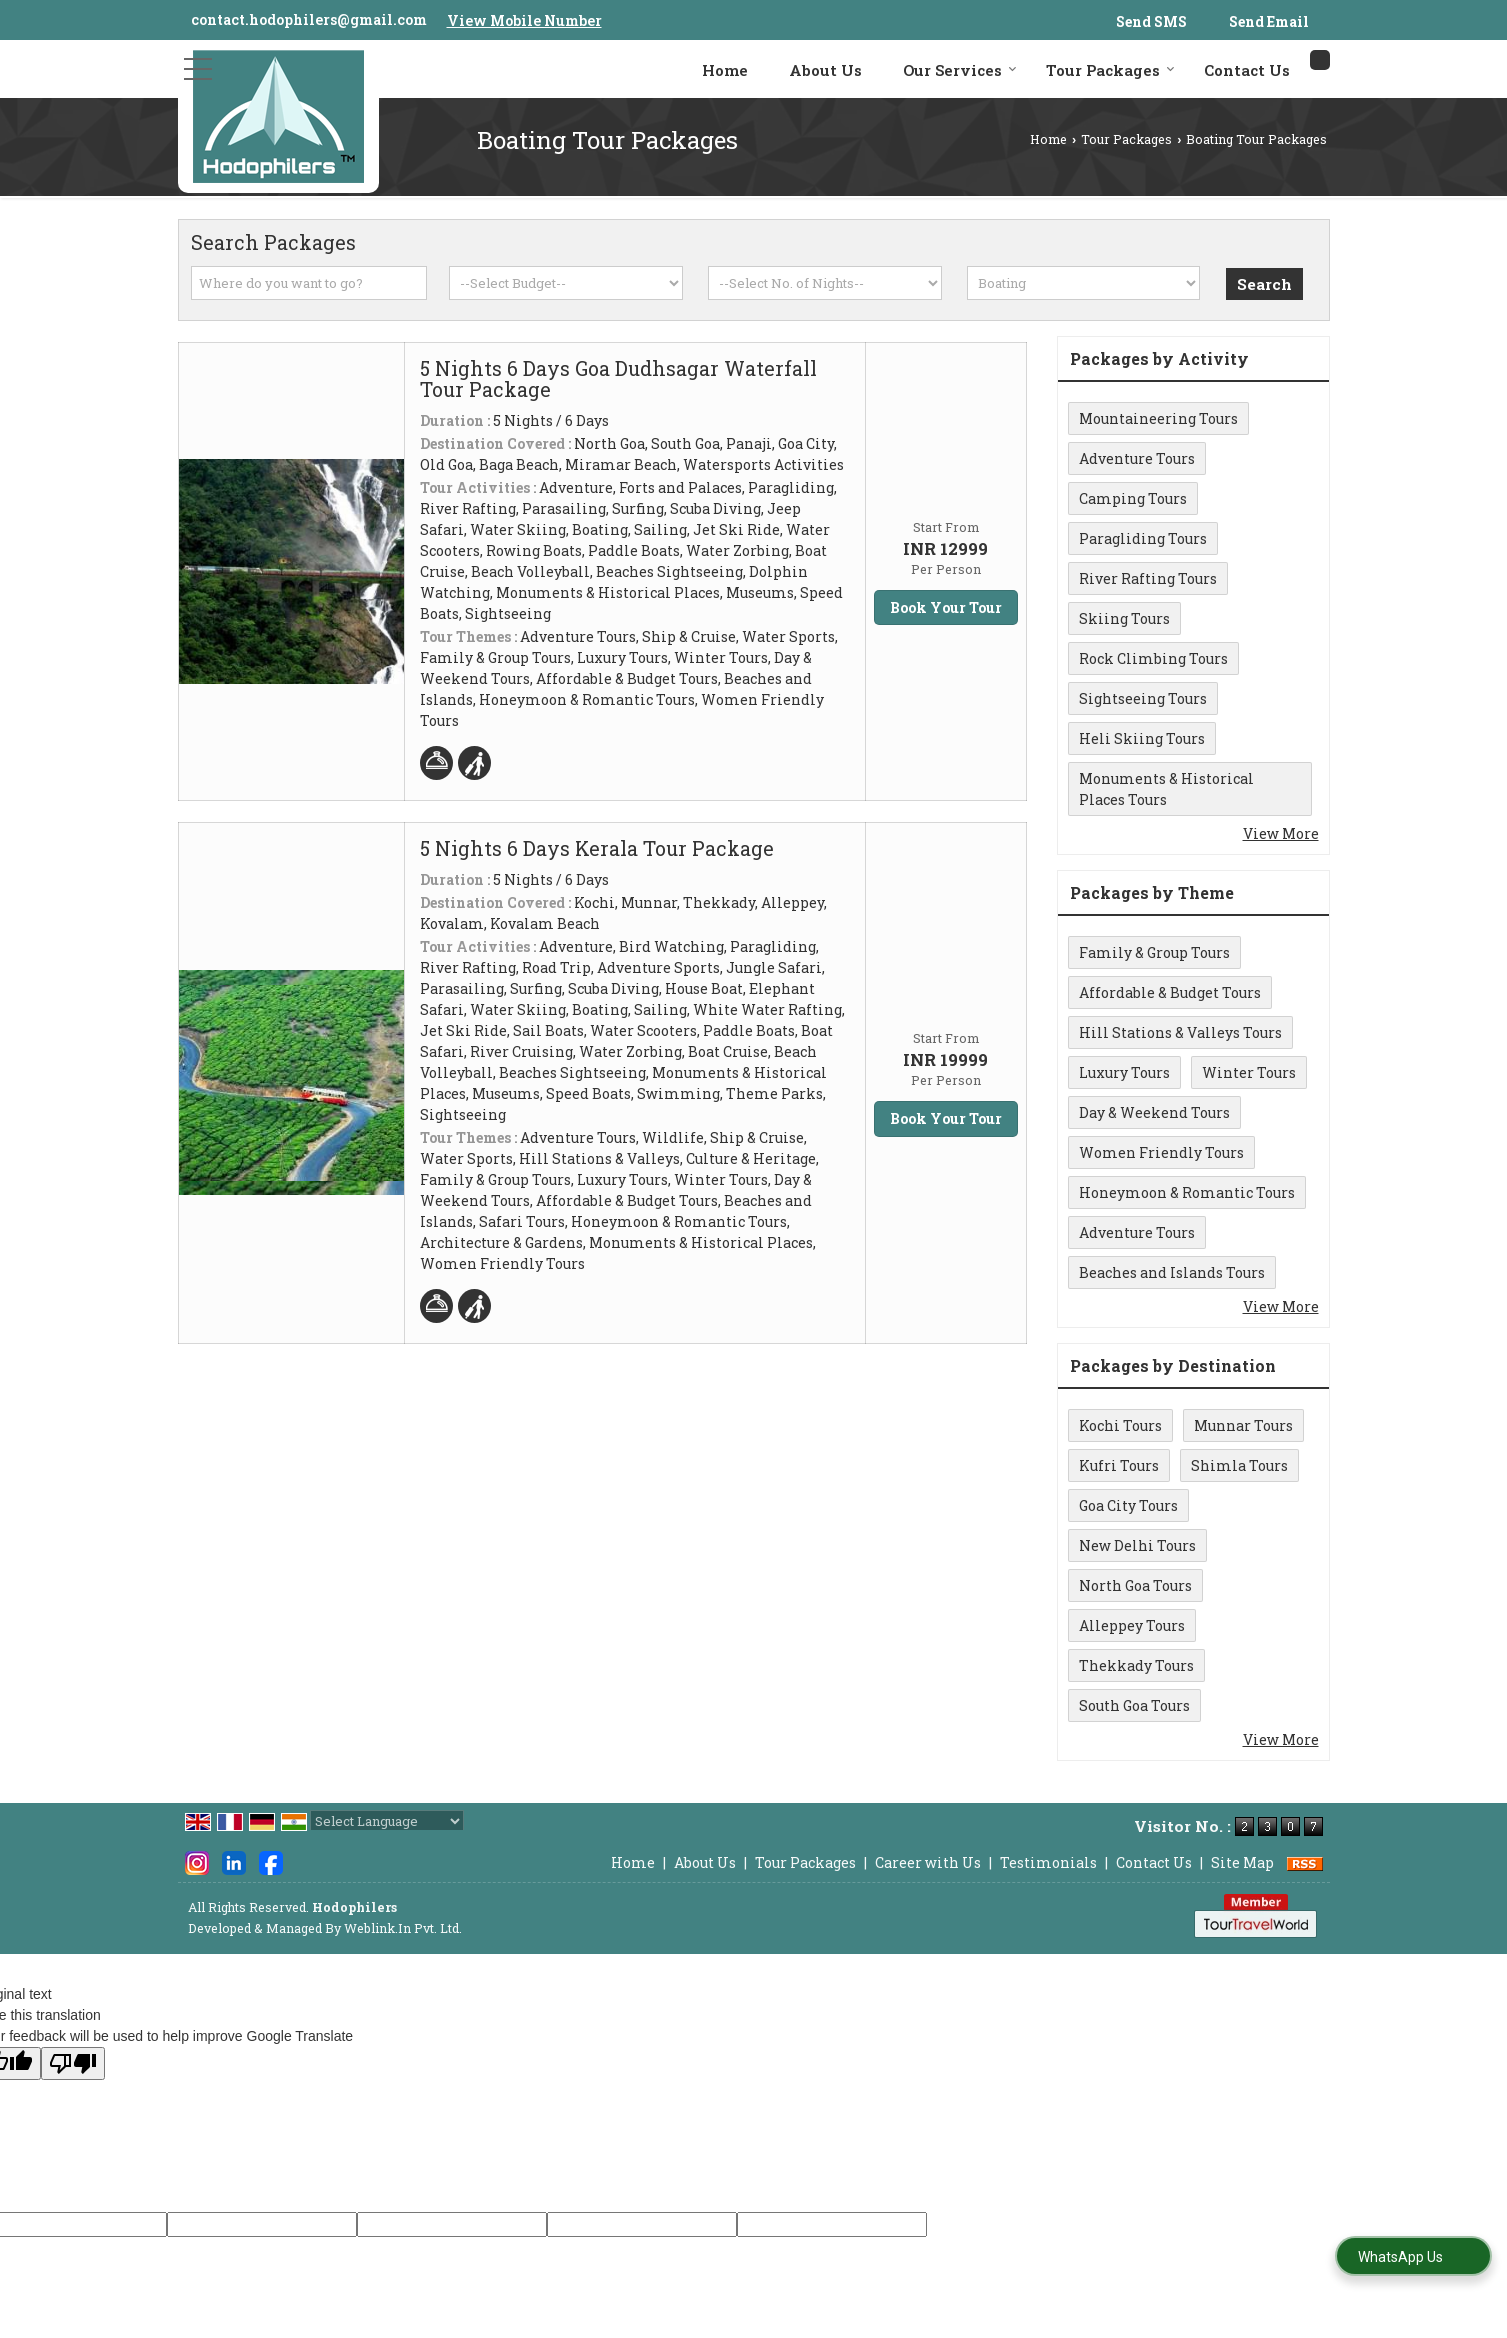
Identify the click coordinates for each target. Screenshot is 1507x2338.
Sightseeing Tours (1143, 698)
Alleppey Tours (1132, 1625)
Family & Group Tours (1154, 952)
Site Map (1242, 1862)
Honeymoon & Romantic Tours (1187, 1192)
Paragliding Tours (1143, 538)
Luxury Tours (1124, 1072)
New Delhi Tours (1137, 1545)
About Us (825, 70)
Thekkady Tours (1136, 1665)
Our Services (960, 70)
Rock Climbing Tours (1153, 658)
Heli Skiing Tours (1142, 738)
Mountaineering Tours (1158, 418)
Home (725, 70)
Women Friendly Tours (1161, 1152)
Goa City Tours (1128, 1505)
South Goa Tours (1134, 1705)
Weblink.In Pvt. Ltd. (403, 1928)
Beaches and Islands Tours (1172, 1272)
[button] (524, 20)
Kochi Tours (1120, 1425)
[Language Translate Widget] (387, 1821)
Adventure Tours (1137, 458)
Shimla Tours (1239, 1465)
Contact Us (1247, 70)
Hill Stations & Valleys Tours (1180, 1032)
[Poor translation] (73, 2063)
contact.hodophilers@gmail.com (309, 19)
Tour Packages (1110, 70)
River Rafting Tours (1148, 578)
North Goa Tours (1135, 1585)
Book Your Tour (946, 607)
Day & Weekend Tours (1154, 1112)
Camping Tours (1133, 498)
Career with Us (928, 1862)
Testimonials (1048, 1862)
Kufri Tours (1119, 1465)
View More (1281, 833)
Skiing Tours (1124, 618)
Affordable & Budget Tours (1170, 992)
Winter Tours (1249, 1072)
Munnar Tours (1243, 1425)
